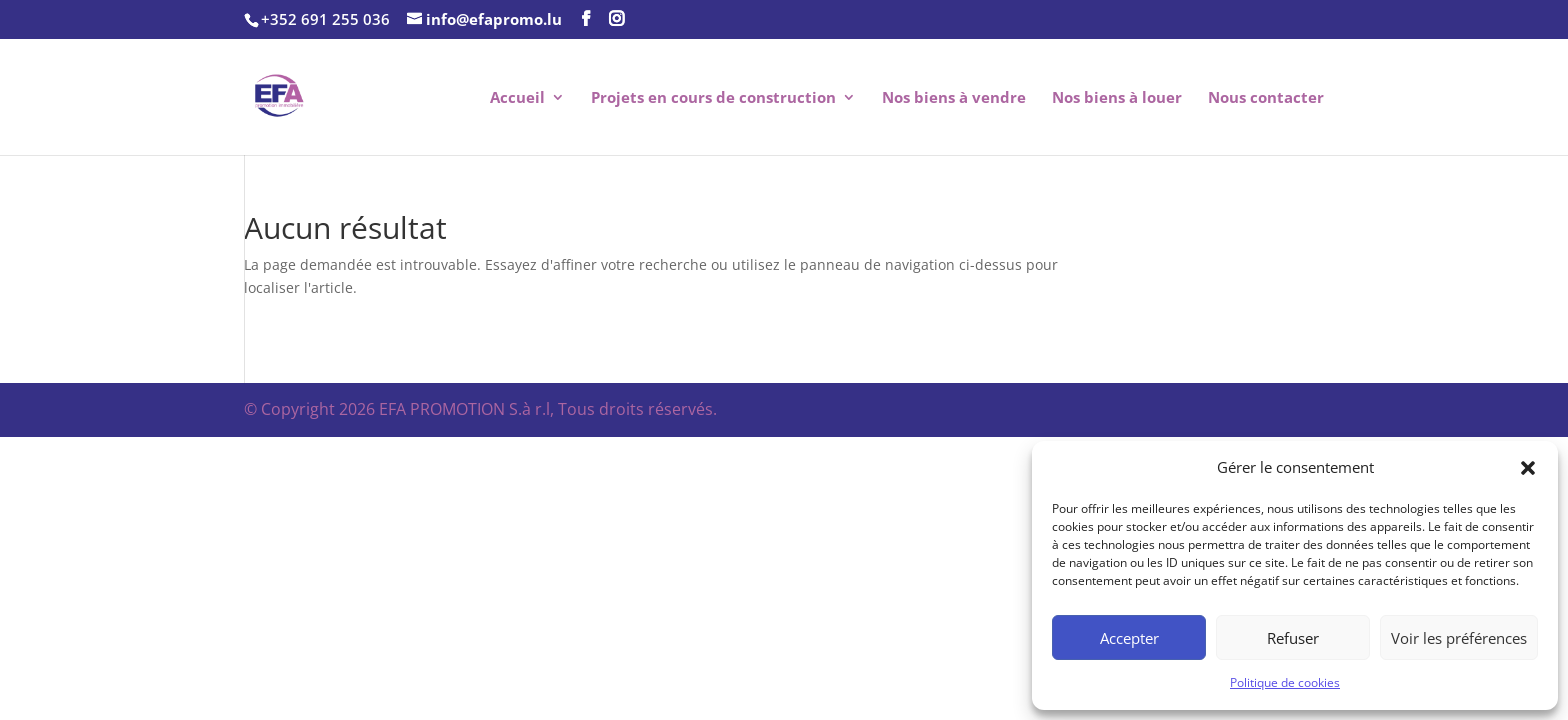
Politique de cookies (1285, 682)
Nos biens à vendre (954, 98)
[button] (1528, 468)
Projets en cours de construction (713, 98)
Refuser (1293, 638)
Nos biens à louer (1117, 98)
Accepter (1129, 638)
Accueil (517, 98)
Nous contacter (1266, 98)
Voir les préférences (1459, 638)
